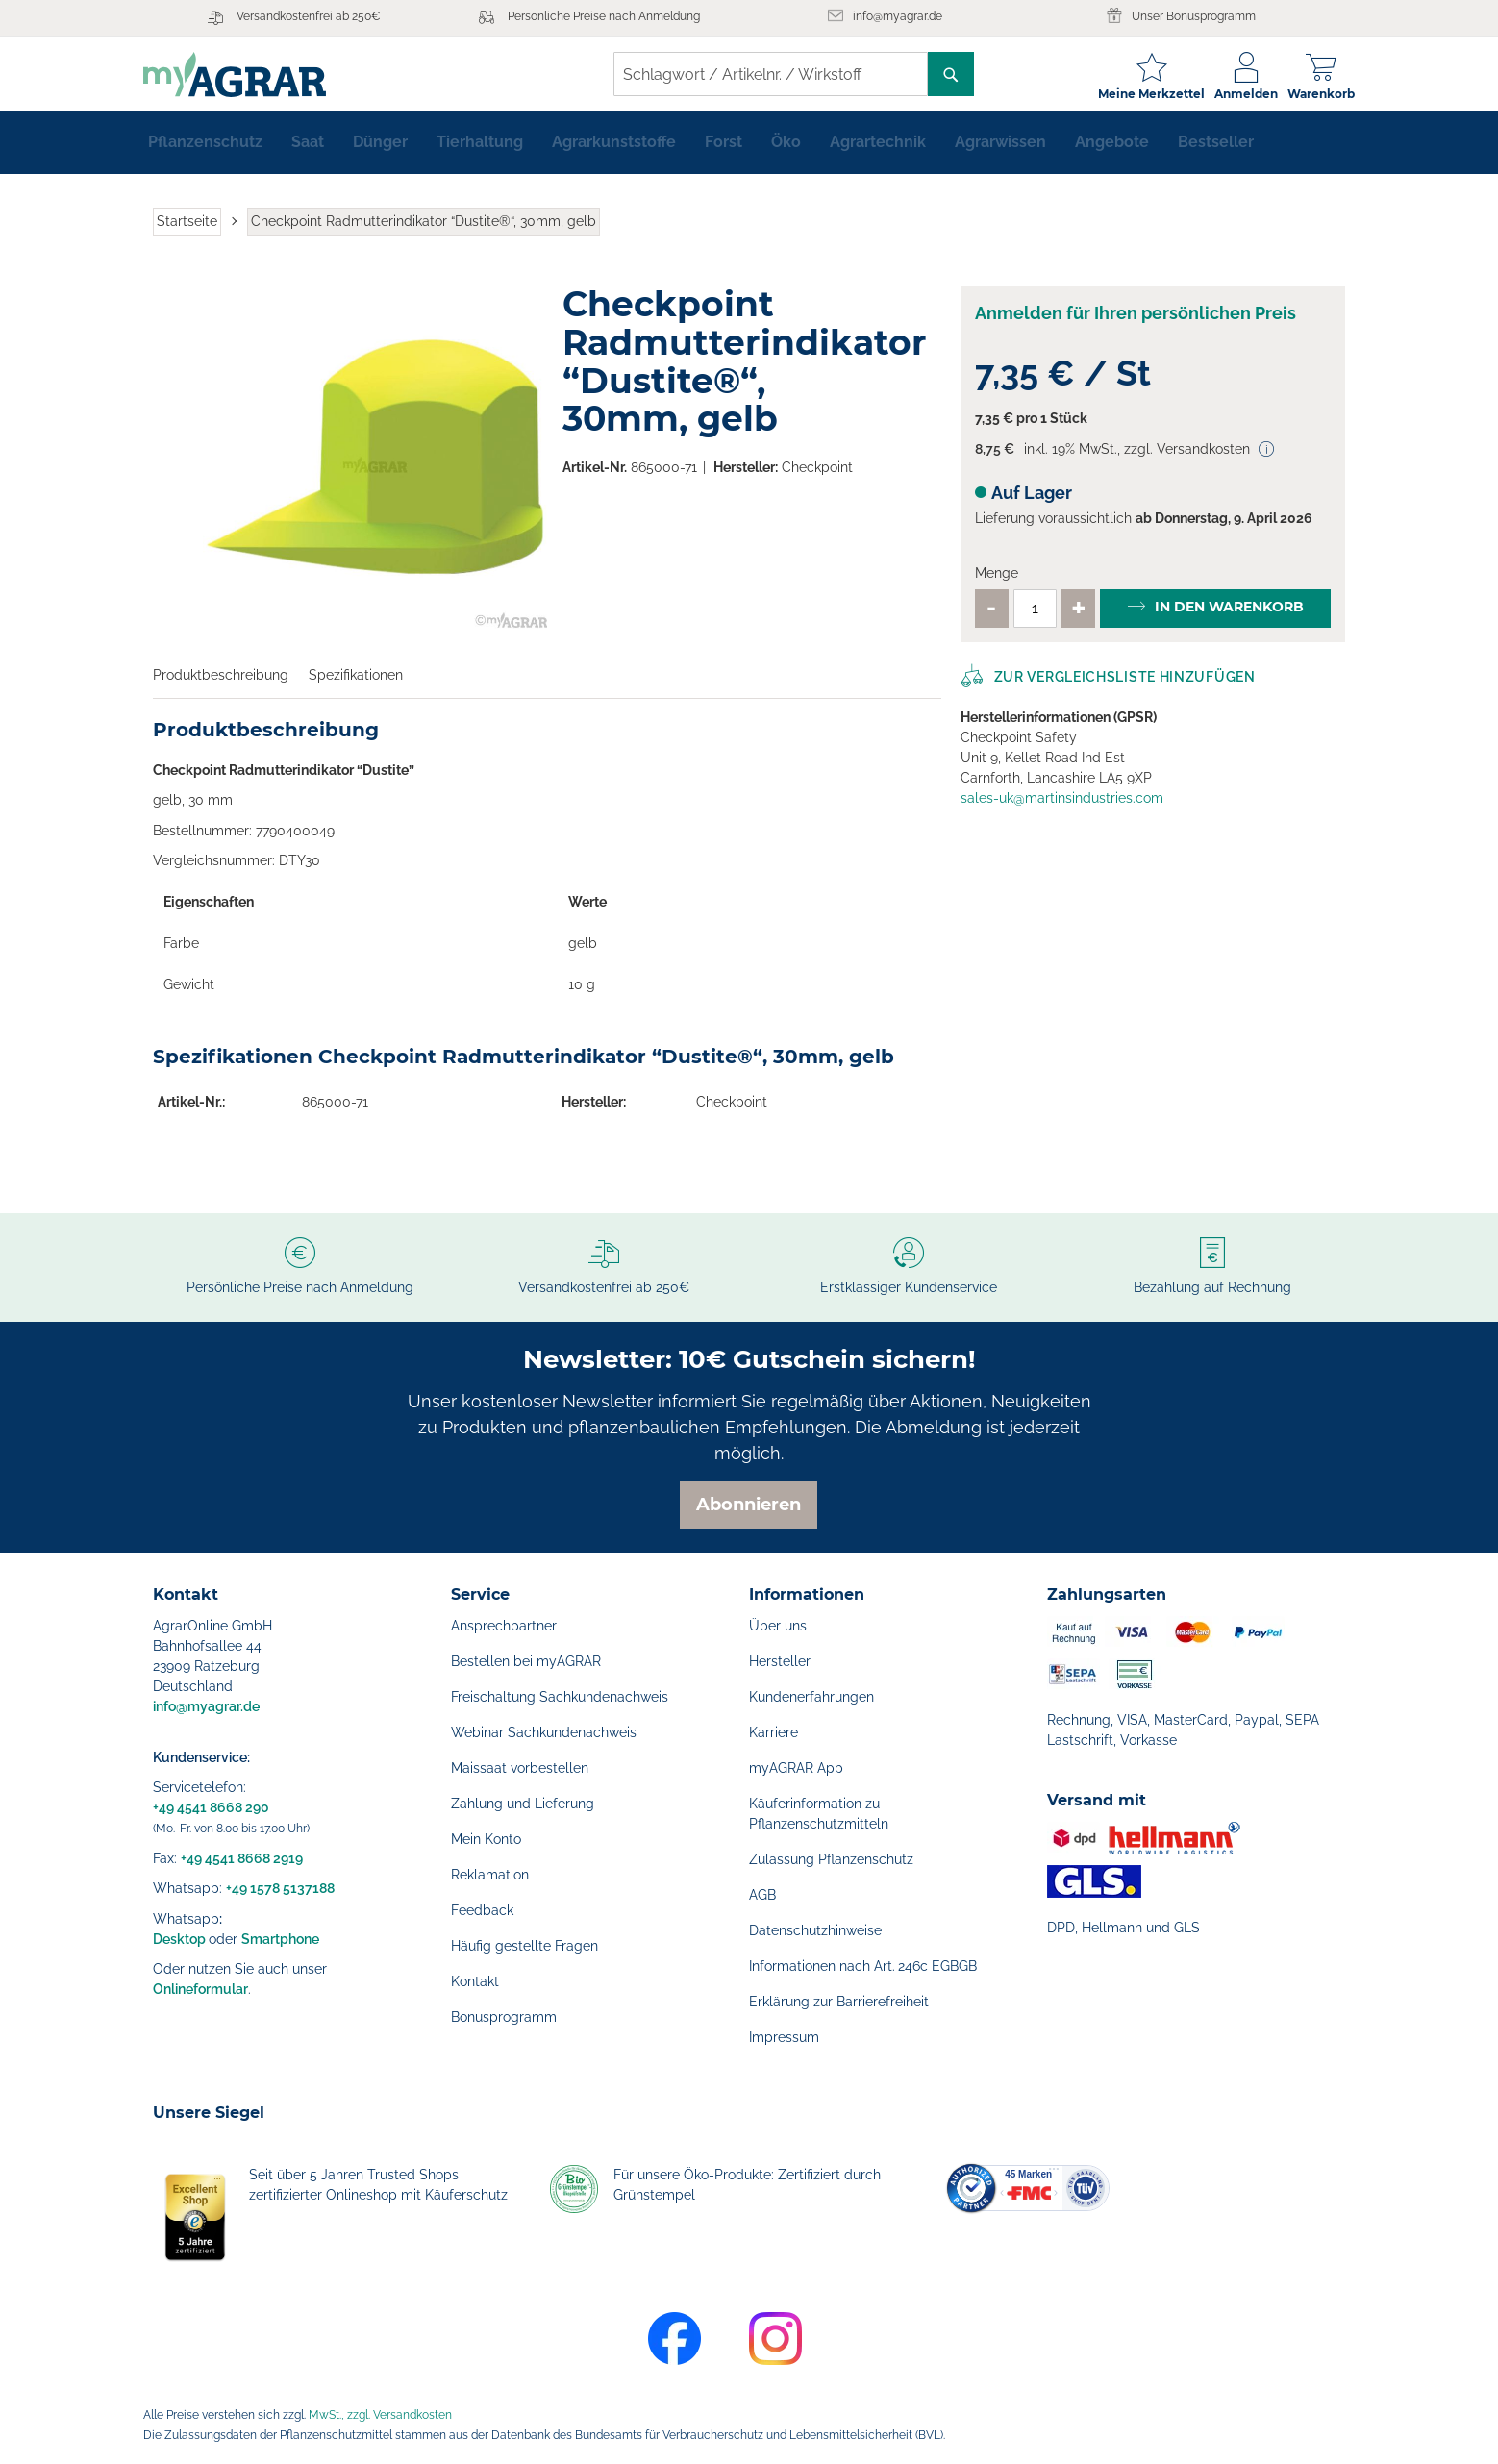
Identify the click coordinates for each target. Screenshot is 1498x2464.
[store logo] (244, 74)
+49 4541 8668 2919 (242, 1858)
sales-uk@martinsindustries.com (1062, 805)
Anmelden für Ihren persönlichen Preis (1135, 321)
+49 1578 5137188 (280, 1888)
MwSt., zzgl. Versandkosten (380, 2415)
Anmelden (1236, 94)
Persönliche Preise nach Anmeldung (604, 16)
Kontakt (475, 1981)
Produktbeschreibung (220, 682)
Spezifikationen (356, 682)
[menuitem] (205, 150)
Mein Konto (486, 1839)
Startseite (187, 228)
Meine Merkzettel (1141, 94)
